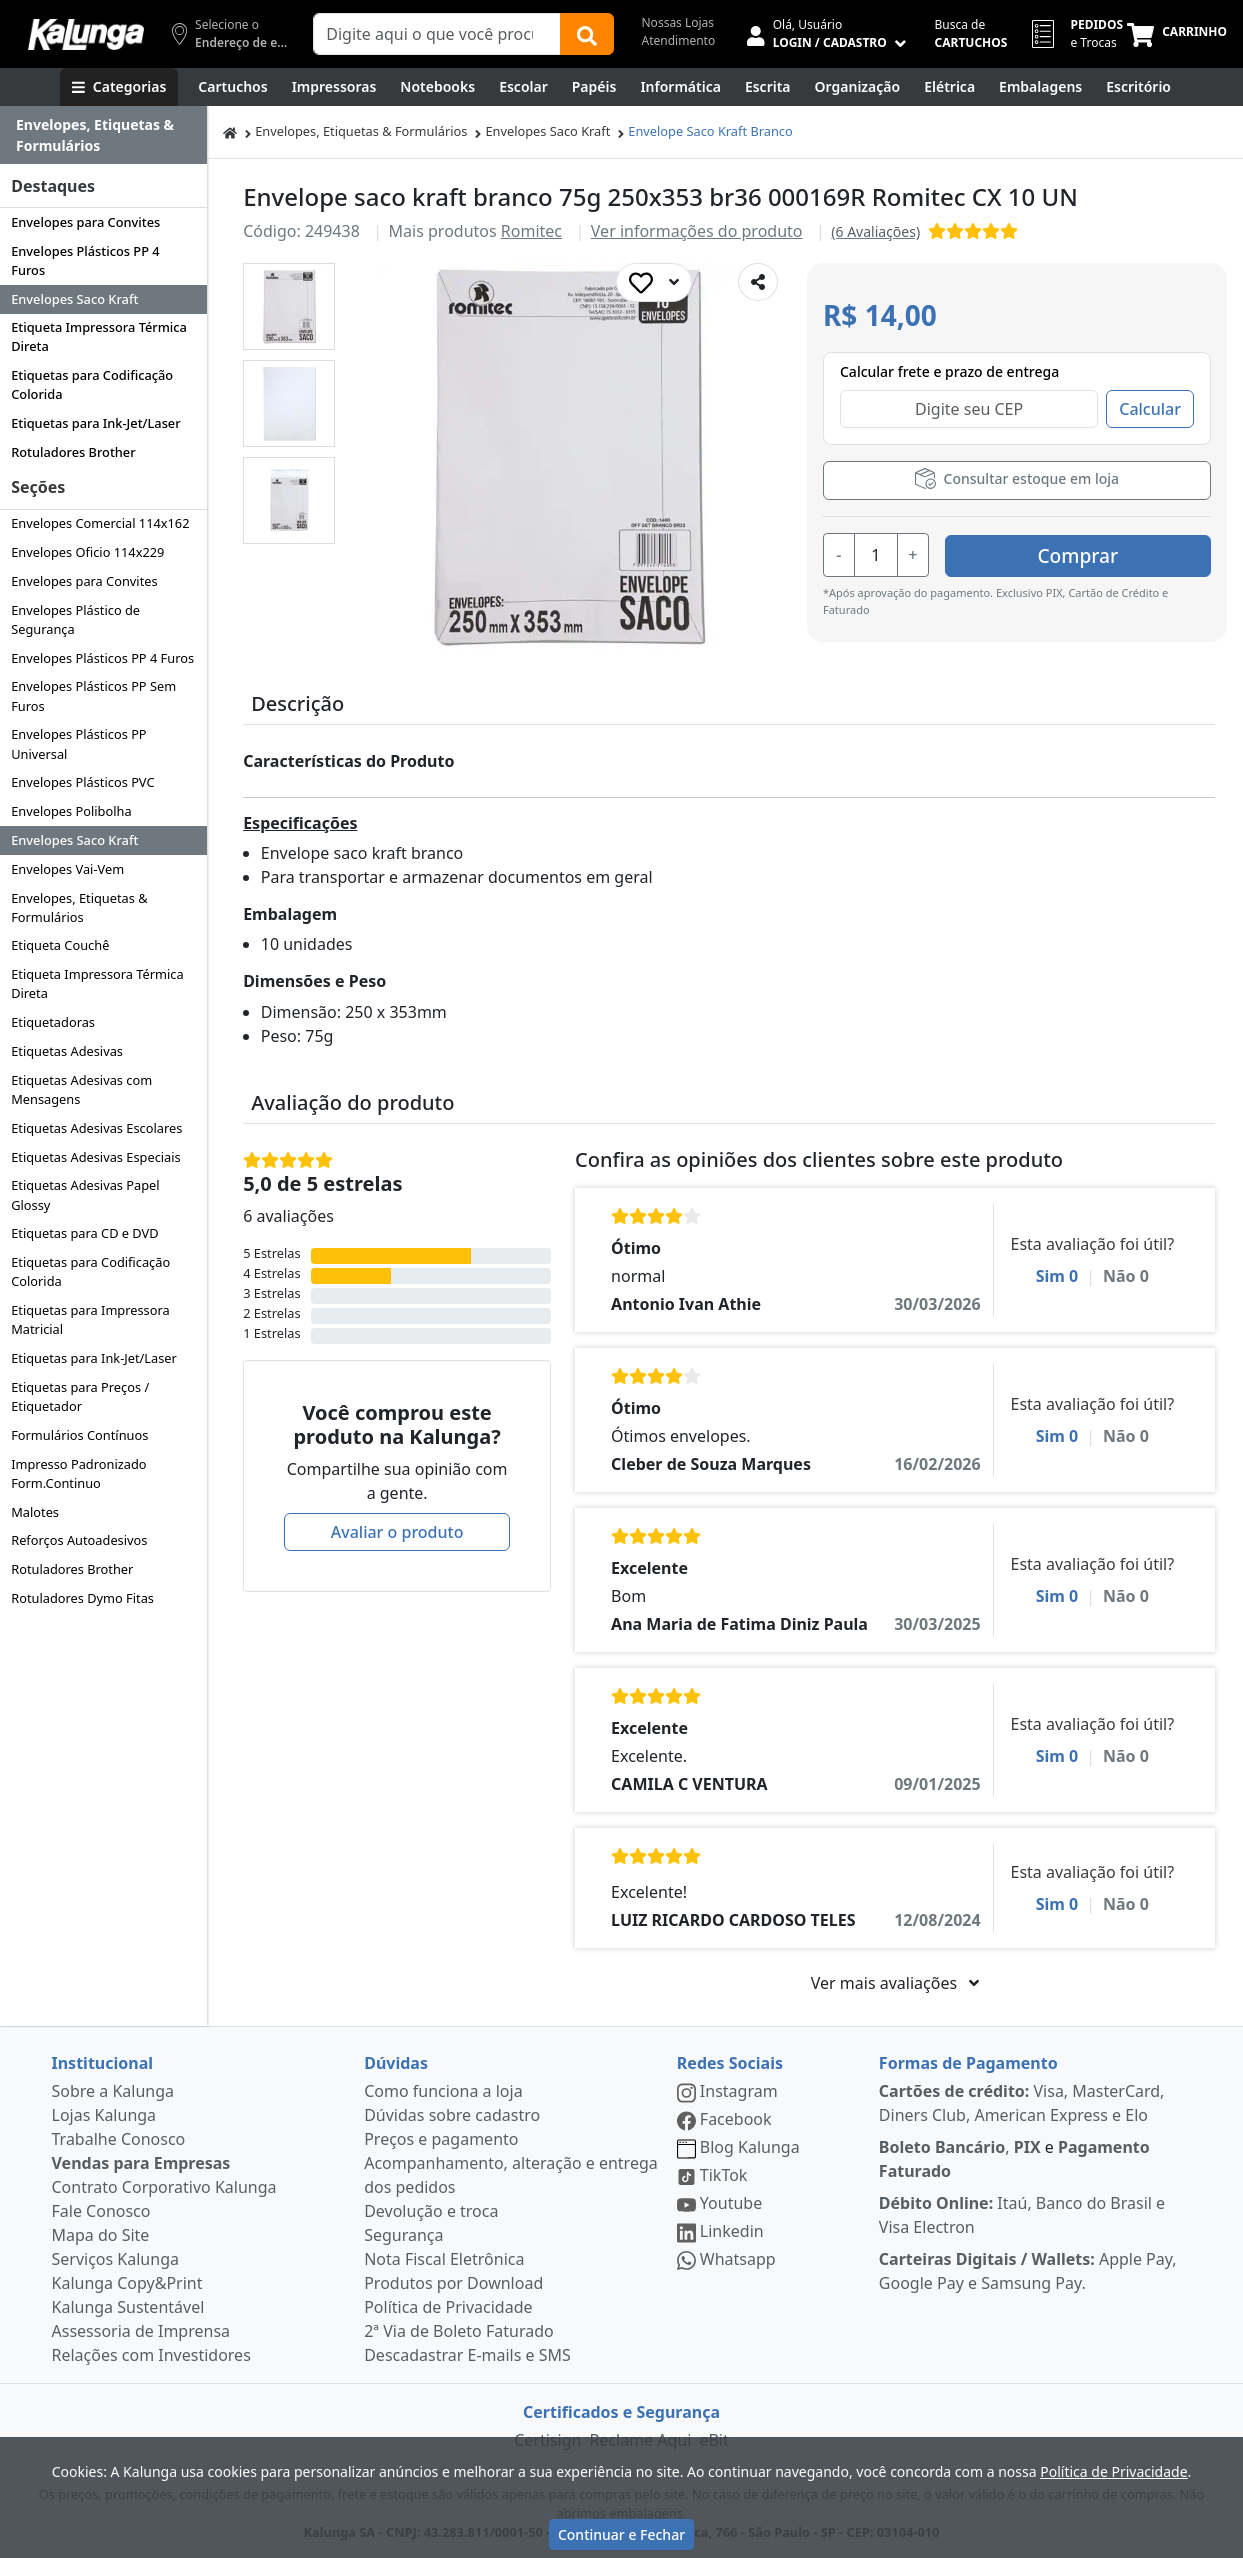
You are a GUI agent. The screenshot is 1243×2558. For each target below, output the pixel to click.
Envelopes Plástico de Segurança (75, 619)
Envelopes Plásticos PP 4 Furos (85, 260)
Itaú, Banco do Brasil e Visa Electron (1022, 2215)
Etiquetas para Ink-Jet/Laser (95, 423)
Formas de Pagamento (968, 2063)
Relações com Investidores (151, 2355)
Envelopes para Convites (85, 222)
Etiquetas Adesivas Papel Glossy (85, 1194)
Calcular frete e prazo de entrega (949, 371)
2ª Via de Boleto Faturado (459, 2331)
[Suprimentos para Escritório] (1138, 87)
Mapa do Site (101, 2235)
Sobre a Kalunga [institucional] (113, 2091)
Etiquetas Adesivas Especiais (96, 1157)
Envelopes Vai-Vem (67, 869)
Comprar (1091, 553)
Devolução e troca (431, 2211)
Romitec (531, 231)
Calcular (1150, 409)
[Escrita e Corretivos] (768, 87)
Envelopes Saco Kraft (74, 299)
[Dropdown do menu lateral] (103, 135)
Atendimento (679, 40)
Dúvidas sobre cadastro (452, 2115)
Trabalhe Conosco (119, 2139)
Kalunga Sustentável (128, 2307)
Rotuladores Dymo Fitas (82, 1598)
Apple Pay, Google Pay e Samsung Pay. (1028, 2271)
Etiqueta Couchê (60, 945)
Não (1126, 1276)
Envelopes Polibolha (71, 811)
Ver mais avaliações (895, 1983)
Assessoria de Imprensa (141, 2331)
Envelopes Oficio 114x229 (87, 552)
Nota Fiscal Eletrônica (444, 2259)
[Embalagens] (1040, 87)
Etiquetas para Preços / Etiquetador (80, 1396)
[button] (289, 306)
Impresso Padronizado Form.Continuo (78, 1473)
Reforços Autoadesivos (79, 1540)
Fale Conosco (101, 2211)
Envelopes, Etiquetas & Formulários (79, 907)
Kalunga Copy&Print (127, 2283)
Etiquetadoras (53, 1022)
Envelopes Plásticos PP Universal (78, 743)
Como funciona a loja (443, 2091)
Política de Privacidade (448, 2307)
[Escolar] (523, 87)
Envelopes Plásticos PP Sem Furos (93, 695)
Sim (1057, 1276)
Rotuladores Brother (73, 452)
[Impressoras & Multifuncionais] (334, 87)
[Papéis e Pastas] (594, 87)
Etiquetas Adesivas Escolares (96, 1128)
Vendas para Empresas (141, 2163)
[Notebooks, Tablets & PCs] (437, 87)
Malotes (35, 1512)
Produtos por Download (453, 2283)
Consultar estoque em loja (1017, 478)
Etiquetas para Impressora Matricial (90, 1319)
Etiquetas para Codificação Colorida (92, 384)
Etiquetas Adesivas (67, 1051)
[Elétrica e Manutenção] (949, 87)
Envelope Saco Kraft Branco (710, 131)
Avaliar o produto (397, 1532)
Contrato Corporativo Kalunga (164, 2187)
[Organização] (858, 87)
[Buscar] (587, 34)
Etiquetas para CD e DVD (84, 1233)
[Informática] (680, 87)
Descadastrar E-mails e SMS (467, 2355)
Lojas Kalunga (104, 2115)
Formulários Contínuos (79, 1435)
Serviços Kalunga (115, 2259)
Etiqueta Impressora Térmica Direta (99, 336)
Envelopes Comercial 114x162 (100, 523)
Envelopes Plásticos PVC (82, 782)
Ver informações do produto (697, 231)
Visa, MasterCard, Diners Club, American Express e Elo (1022, 2103)
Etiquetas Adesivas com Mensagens (81, 1089)
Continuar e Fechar (621, 2534)
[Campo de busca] (436, 34)
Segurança (403, 2235)
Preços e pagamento (441, 2139)
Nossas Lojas (678, 22)
